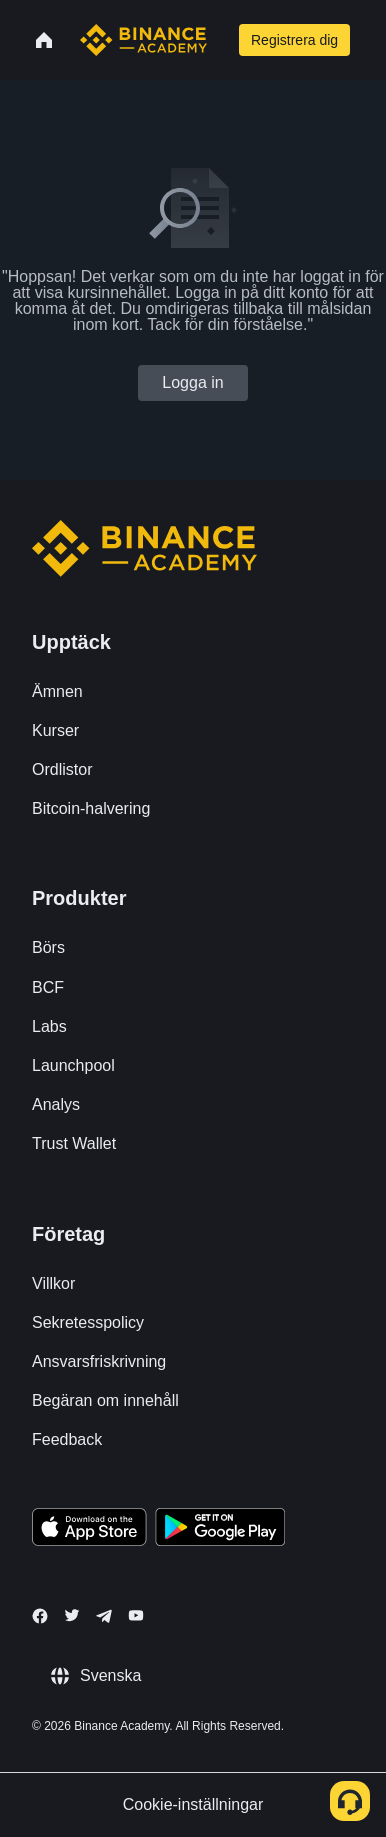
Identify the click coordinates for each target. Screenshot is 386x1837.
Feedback (67, 1439)
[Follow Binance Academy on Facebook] (40, 1616)
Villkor (53, 1283)
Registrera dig (294, 40)
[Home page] (143, 40)
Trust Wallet (74, 1143)
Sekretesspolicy (88, 1322)
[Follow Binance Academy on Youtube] (136, 1615)
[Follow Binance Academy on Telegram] (104, 1616)
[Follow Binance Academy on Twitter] (72, 1615)
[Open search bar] (221, 40)
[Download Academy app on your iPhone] (89, 1530)
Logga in (192, 382)
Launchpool (73, 1065)
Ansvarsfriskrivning (99, 1361)
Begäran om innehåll (105, 1400)
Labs (49, 1026)
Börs (48, 947)
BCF (48, 987)
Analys (56, 1104)
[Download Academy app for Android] (220, 1530)
